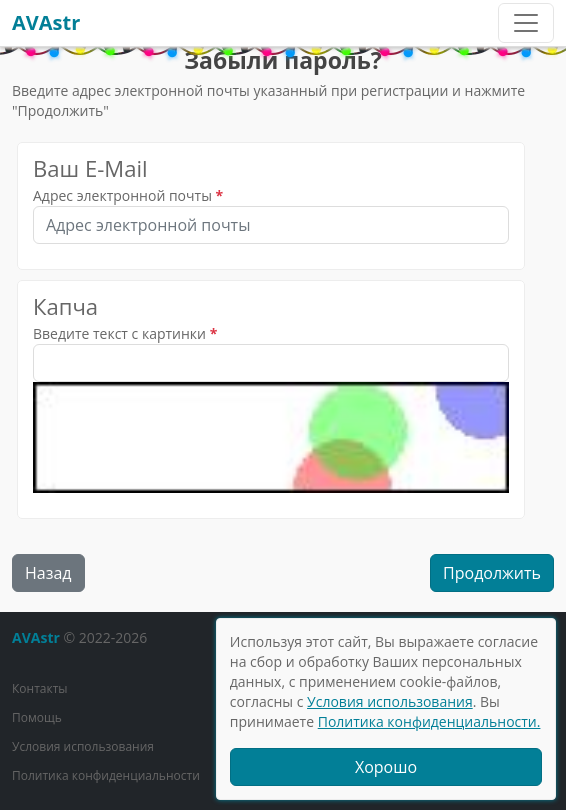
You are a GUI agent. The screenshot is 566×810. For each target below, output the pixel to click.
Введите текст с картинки (119, 333)
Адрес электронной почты (122, 195)
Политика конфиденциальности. (429, 721)
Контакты (40, 688)
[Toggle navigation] (526, 23)
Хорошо (386, 767)
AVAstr (46, 22)
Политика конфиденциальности (106, 775)
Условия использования (83, 746)
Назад (48, 573)
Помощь (37, 717)
